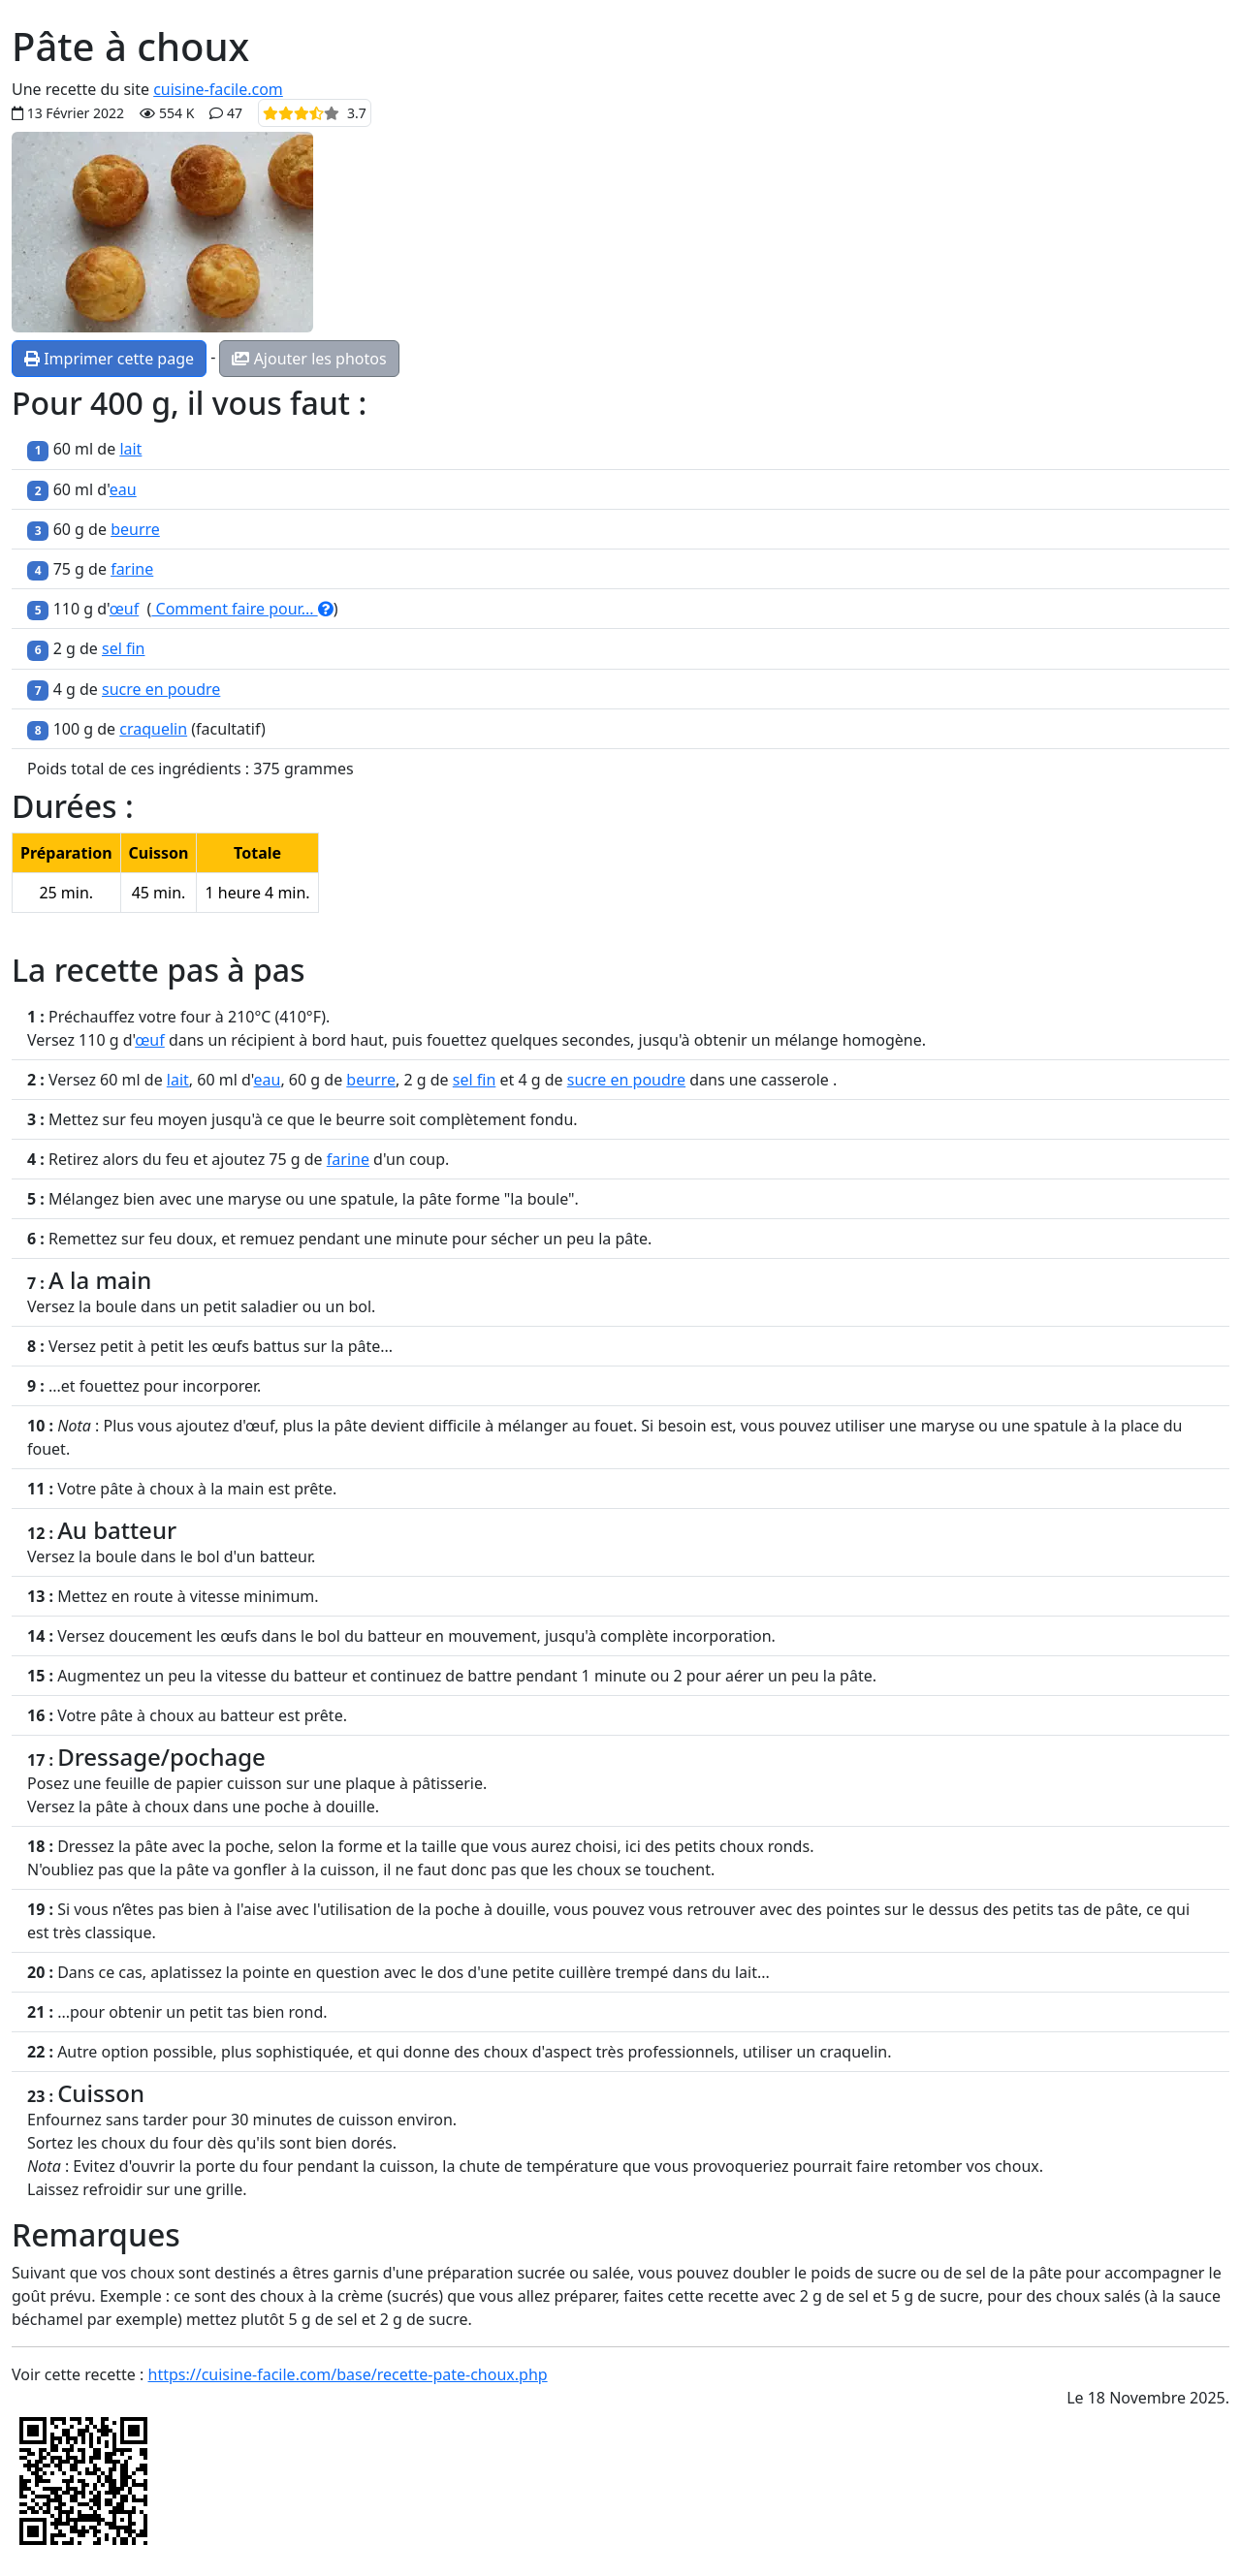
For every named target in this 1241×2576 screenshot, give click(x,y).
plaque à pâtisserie (414, 1783)
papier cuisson (229, 1783)
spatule (367, 1198)
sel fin (123, 648)
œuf (125, 608)
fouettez (457, 1040)
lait (130, 448)
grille (224, 2189)
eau (123, 489)
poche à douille (320, 1806)
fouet (613, 1425)
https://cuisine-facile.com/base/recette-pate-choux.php (348, 2374)
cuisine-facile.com (218, 89)
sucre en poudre (161, 689)
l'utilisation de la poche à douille (429, 1909)
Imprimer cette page (109, 358)
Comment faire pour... (242, 608)
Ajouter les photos (309, 358)
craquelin (153, 728)
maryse (254, 1198)
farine (132, 569)
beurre (135, 529)
